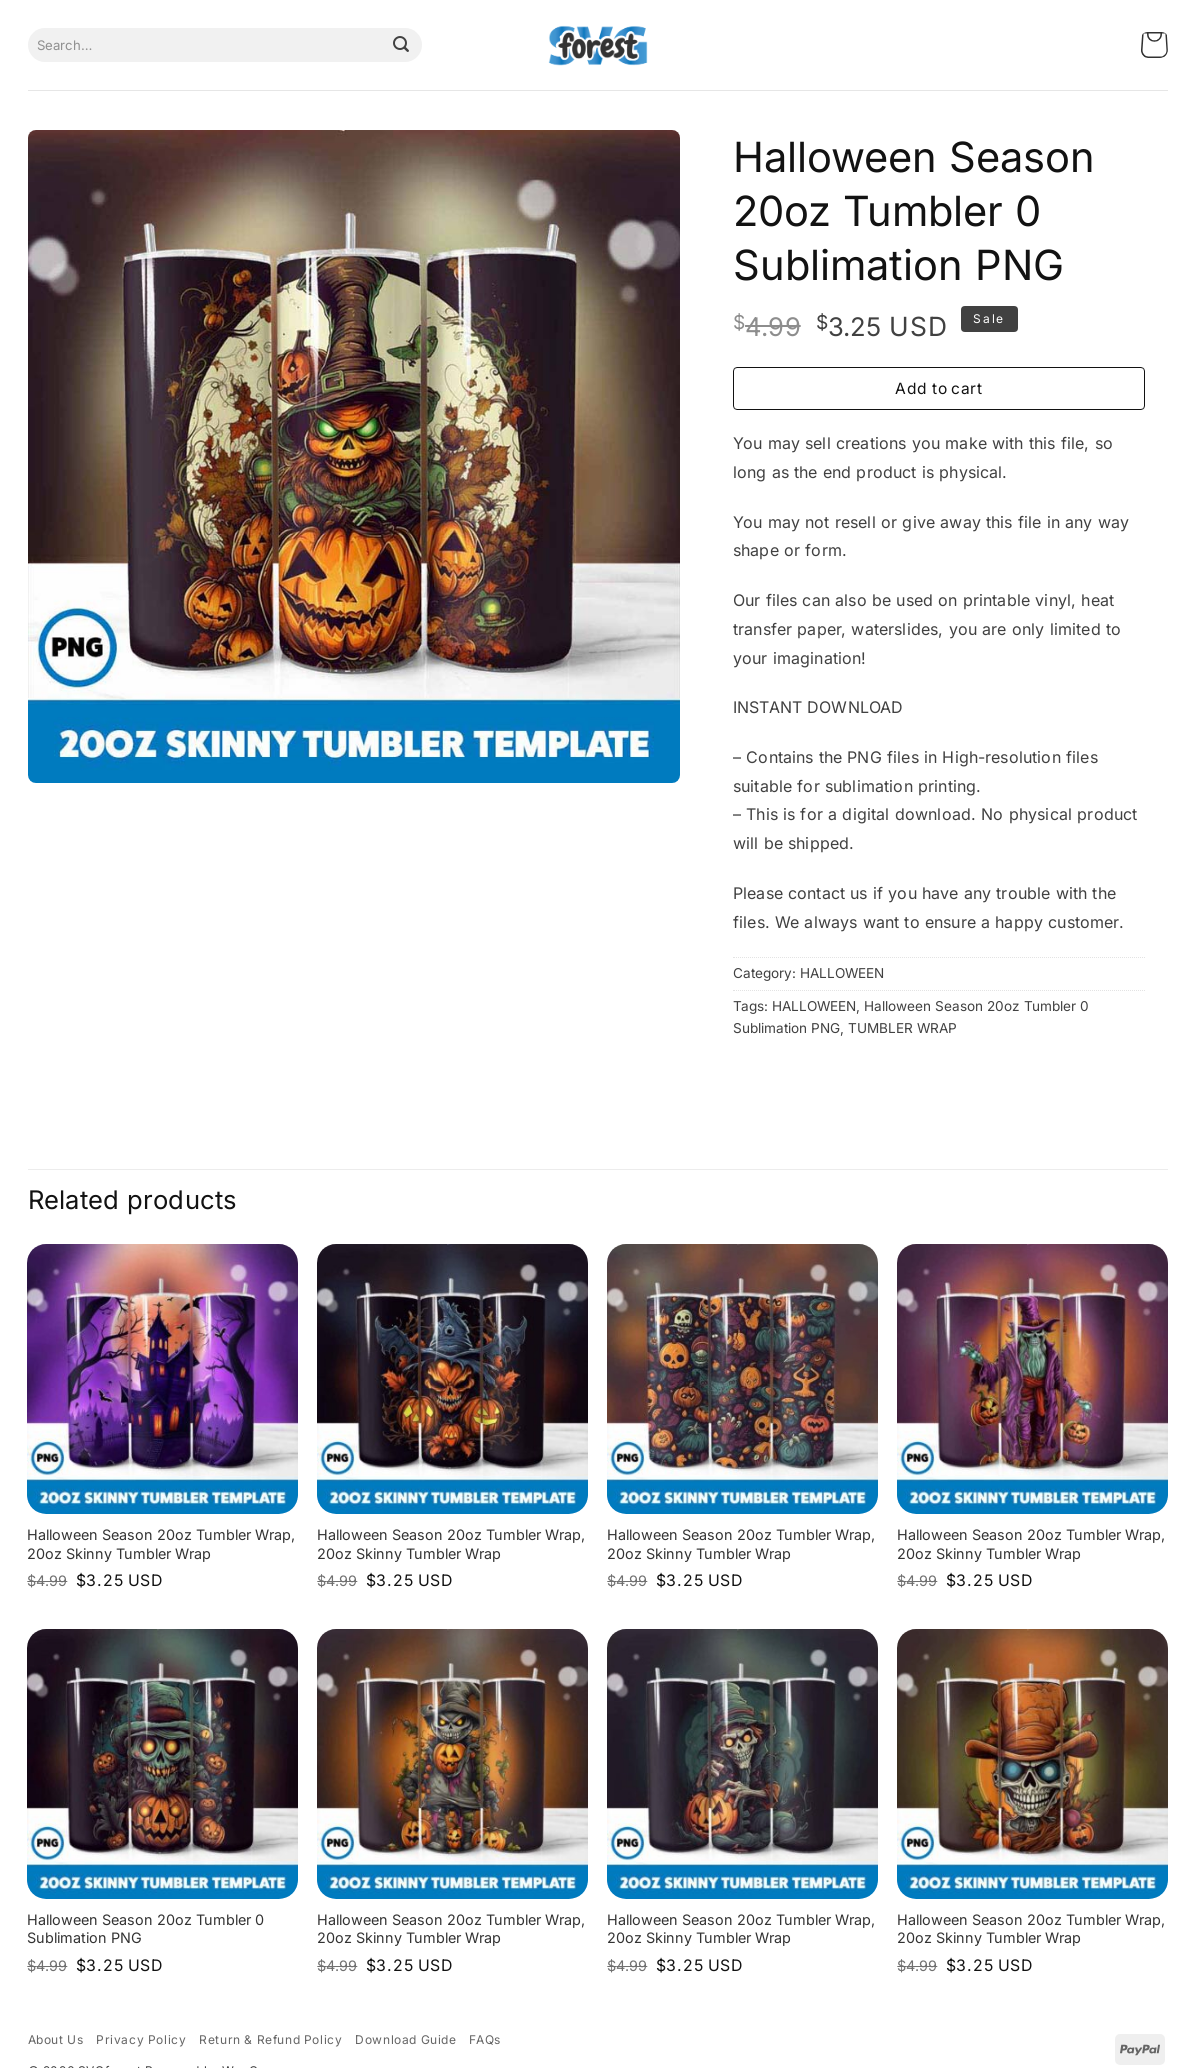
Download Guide (405, 2039)
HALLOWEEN (842, 973)
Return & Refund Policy (270, 2039)
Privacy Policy (141, 2039)
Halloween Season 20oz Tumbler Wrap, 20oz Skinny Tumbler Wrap (161, 1544)
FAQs (484, 2039)
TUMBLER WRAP (902, 1028)
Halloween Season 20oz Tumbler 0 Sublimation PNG (145, 1929)
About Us (56, 2039)
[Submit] (401, 45)
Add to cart (938, 388)
